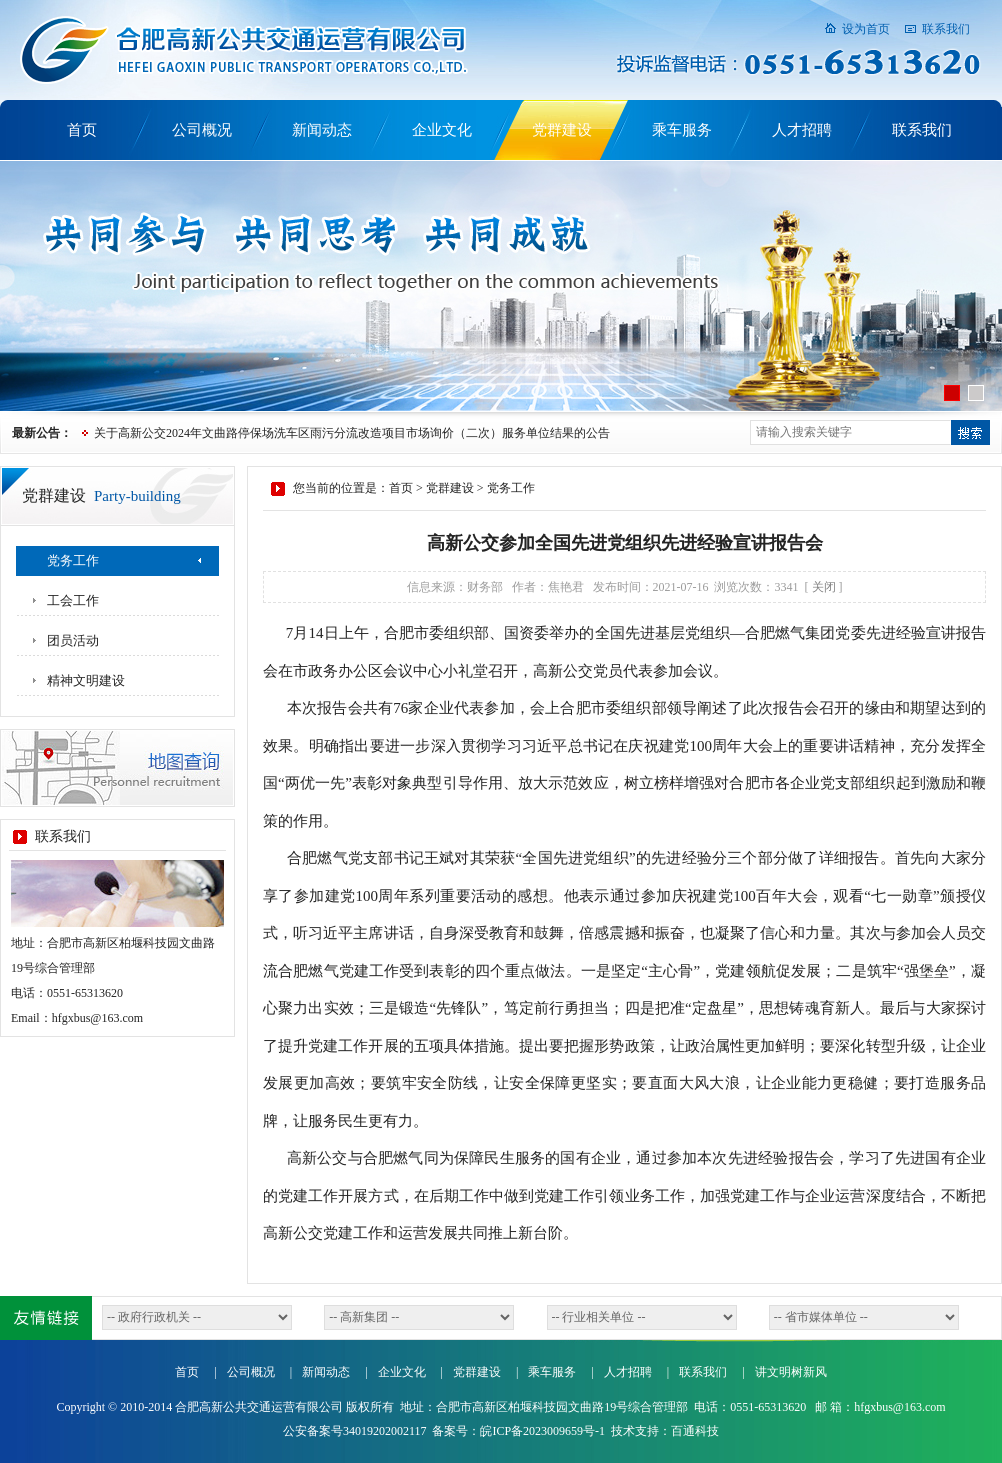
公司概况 (202, 130)
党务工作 (73, 560)
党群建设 (562, 130)
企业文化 (442, 130)
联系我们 (946, 29)
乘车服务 (682, 130)
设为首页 (866, 29)
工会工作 (73, 600)
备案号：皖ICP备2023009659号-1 (518, 1431)
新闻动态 (322, 130)
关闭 (824, 587)
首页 (82, 130)
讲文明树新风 (791, 1372)
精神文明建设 (86, 680)
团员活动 (73, 640)
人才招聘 (802, 130)
